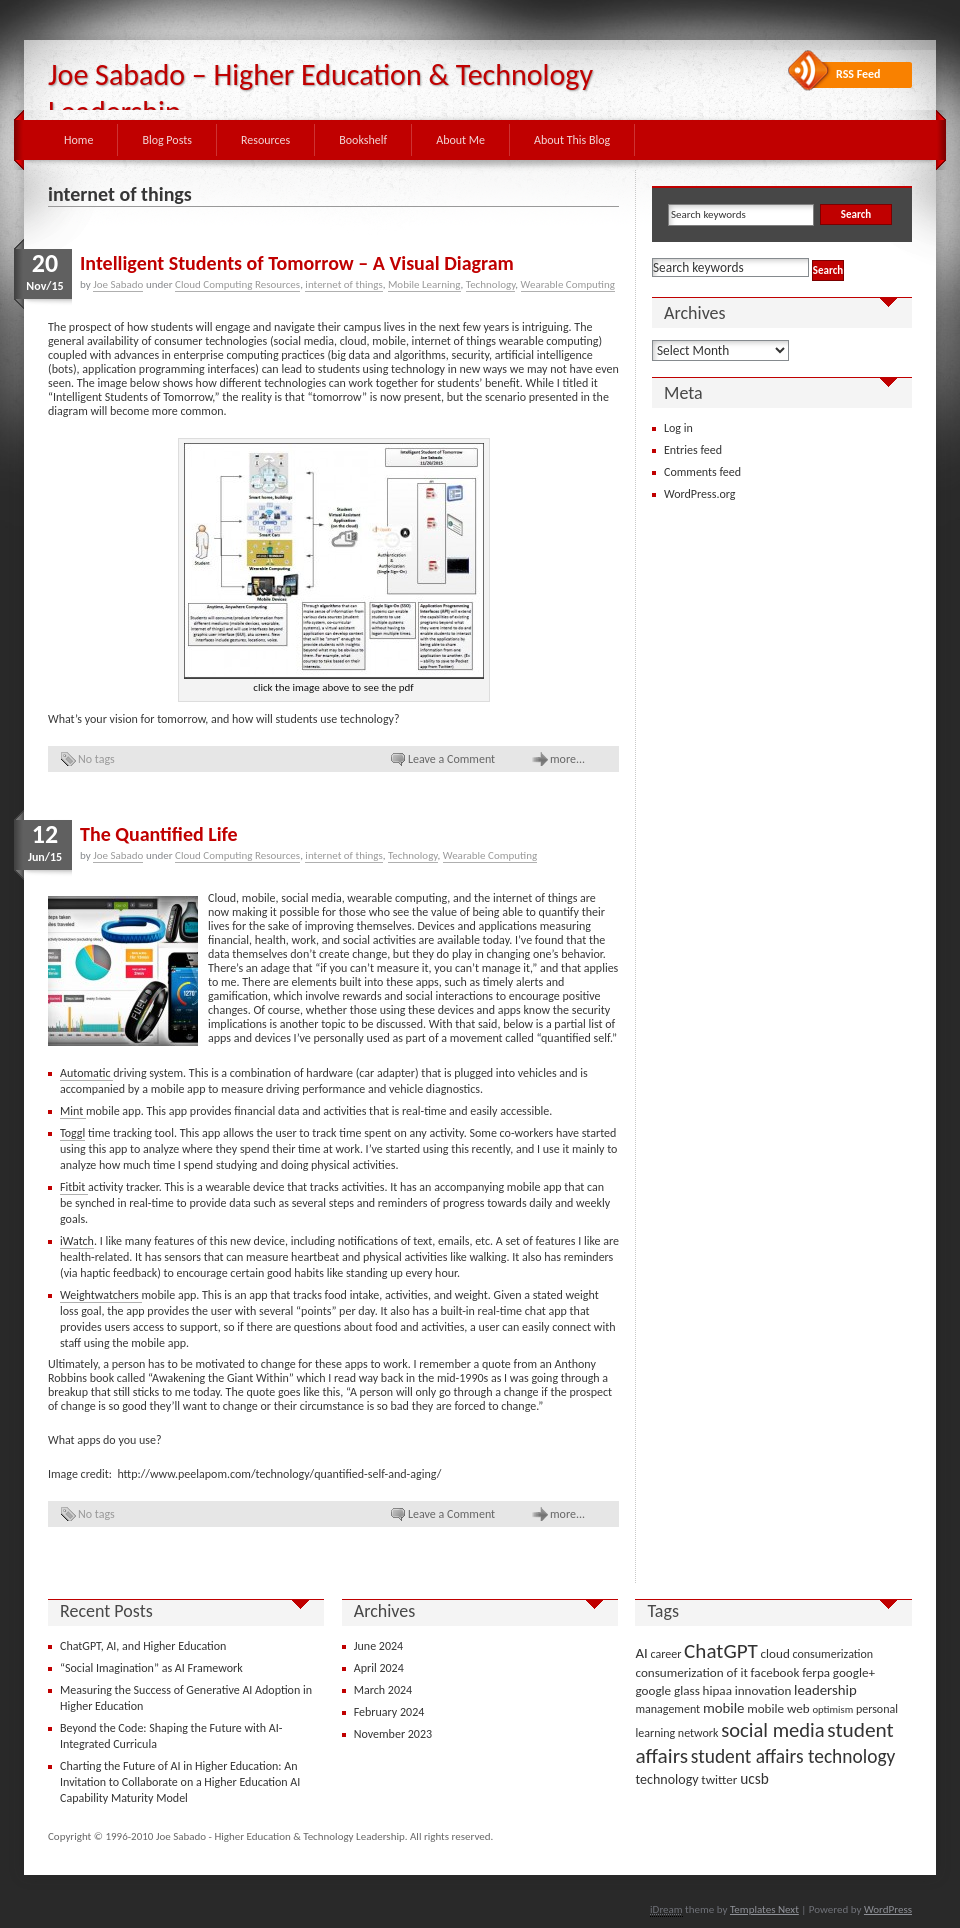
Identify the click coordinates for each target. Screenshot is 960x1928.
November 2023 (393, 1734)
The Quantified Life (159, 834)
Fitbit (74, 1187)
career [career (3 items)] (666, 1654)
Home (78, 140)
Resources (265, 140)
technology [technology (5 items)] (666, 1779)
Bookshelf (363, 140)
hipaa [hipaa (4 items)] (717, 1690)
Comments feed (702, 472)
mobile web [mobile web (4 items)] (778, 1708)
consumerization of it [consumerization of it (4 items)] (691, 1672)
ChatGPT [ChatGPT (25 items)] (721, 1651)
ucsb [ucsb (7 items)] (754, 1778)
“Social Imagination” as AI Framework (151, 1668)
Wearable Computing (568, 284)
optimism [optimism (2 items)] (832, 1709)
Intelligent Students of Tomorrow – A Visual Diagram (297, 263)
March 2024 (383, 1690)
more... (567, 759)
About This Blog (572, 140)
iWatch (77, 1241)
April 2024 (379, 1668)
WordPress (888, 1909)
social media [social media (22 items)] (772, 1730)
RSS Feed (858, 74)
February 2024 (389, 1712)
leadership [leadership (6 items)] (825, 1690)
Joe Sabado (118, 284)
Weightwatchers (101, 1295)
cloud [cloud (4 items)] (775, 1653)
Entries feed (693, 450)
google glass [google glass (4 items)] (667, 1690)
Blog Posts (167, 140)
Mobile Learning (424, 284)
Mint (73, 1111)
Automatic (86, 1073)
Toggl (72, 1133)
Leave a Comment (451, 759)
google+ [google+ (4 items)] (854, 1672)
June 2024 (378, 1646)
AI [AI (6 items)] (641, 1653)
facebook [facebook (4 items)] (775, 1672)
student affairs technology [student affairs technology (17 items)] (793, 1756)
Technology (491, 284)
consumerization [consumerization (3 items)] (833, 1654)
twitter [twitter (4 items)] (719, 1779)
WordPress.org (699, 494)
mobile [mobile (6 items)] (724, 1708)
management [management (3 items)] (667, 1709)
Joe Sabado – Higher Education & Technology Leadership (320, 93)
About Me (460, 140)
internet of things (343, 284)
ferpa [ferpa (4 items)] (816, 1672)
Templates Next (764, 1909)
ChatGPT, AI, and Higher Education (143, 1646)
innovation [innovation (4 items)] (763, 1690)
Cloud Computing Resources (237, 284)
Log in (678, 428)
